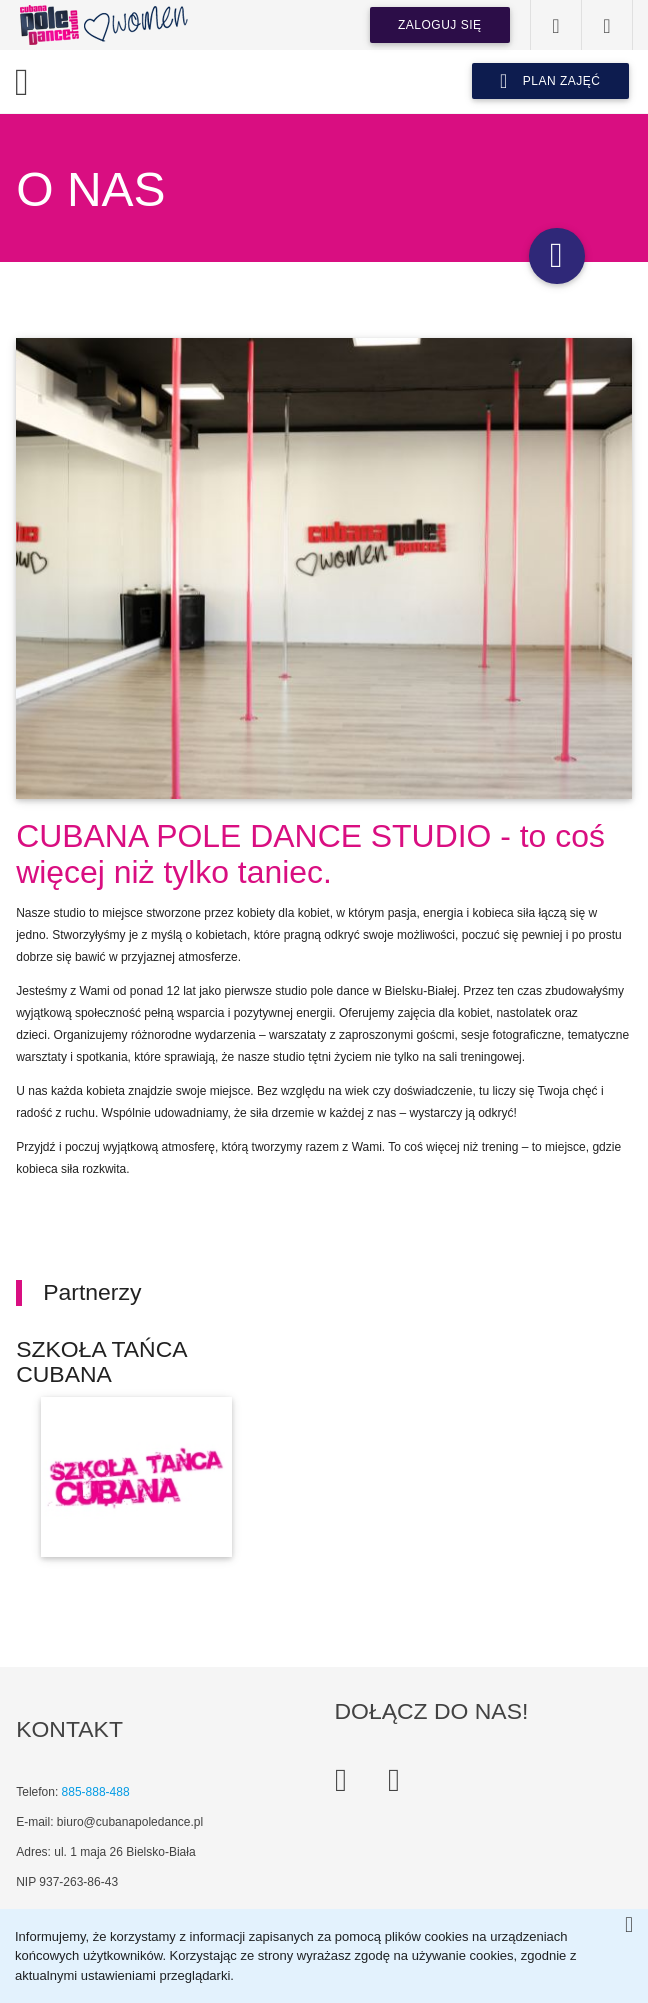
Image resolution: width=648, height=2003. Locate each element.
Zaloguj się (440, 25)
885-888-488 (96, 1792)
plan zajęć (550, 81)
